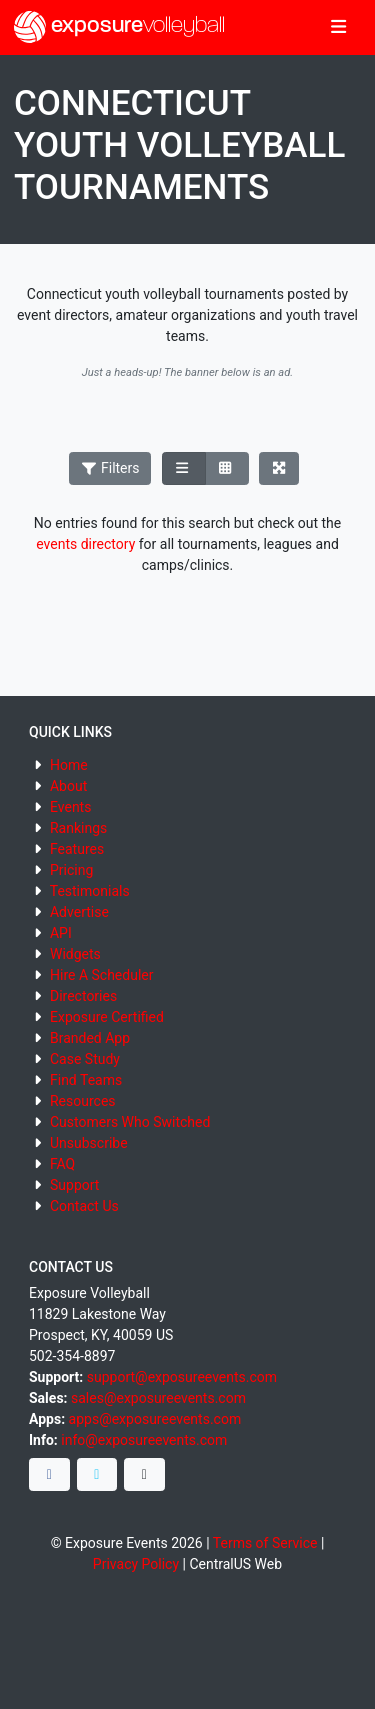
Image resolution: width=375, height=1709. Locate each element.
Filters (110, 468)
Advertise (79, 912)
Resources (83, 1101)
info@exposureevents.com (144, 1440)
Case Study (85, 1059)
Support (74, 1185)
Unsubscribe (89, 1143)
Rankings (78, 828)
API (61, 933)
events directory (85, 544)
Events (70, 807)
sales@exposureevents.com (158, 1398)
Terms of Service (265, 1543)
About (68, 786)
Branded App (90, 1038)
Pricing (71, 870)
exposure (119, 27)
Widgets (75, 954)
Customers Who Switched (130, 1122)
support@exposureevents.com (182, 1377)
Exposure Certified (107, 1017)
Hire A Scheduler (101, 975)
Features (77, 849)
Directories (83, 996)
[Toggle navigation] (338, 28)
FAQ (62, 1164)
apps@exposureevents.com (155, 1419)
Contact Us (84, 1206)
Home (69, 765)
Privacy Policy (136, 1564)
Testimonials (90, 891)
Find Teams (86, 1080)
